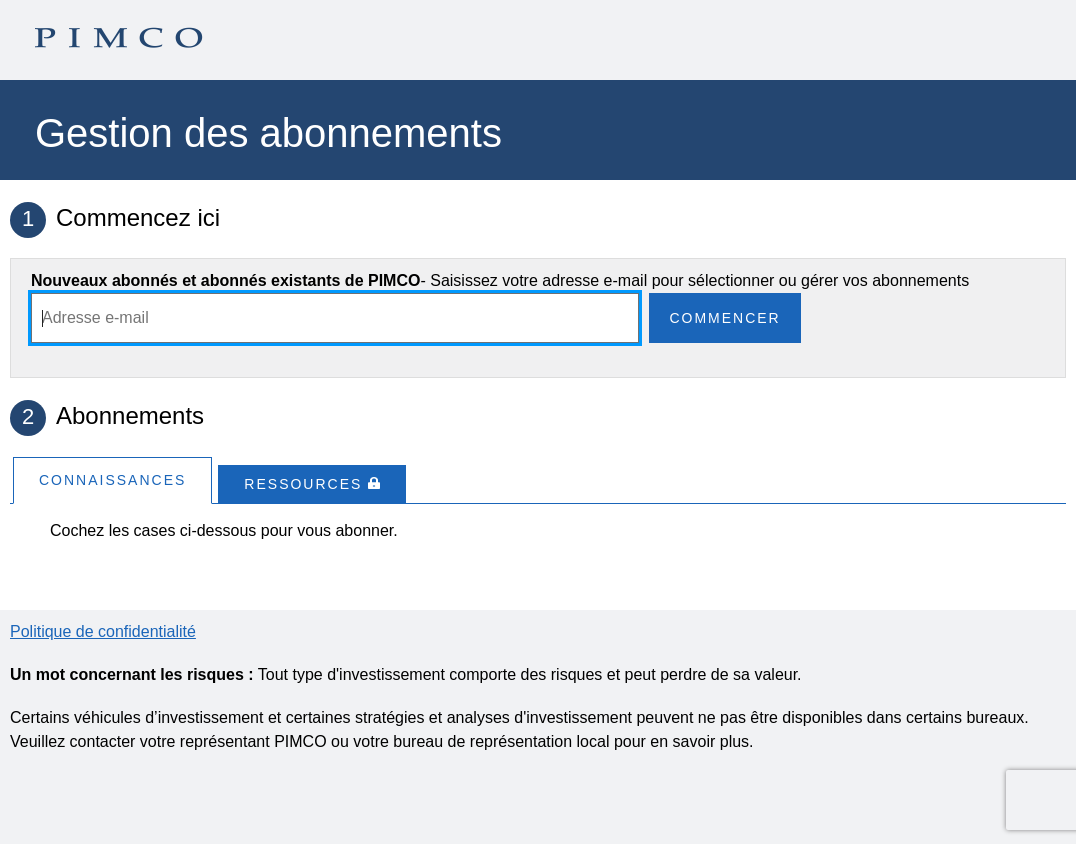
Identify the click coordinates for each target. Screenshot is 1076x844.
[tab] (112, 479)
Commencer (724, 318)
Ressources (312, 484)
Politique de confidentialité (103, 631)
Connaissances (112, 480)
